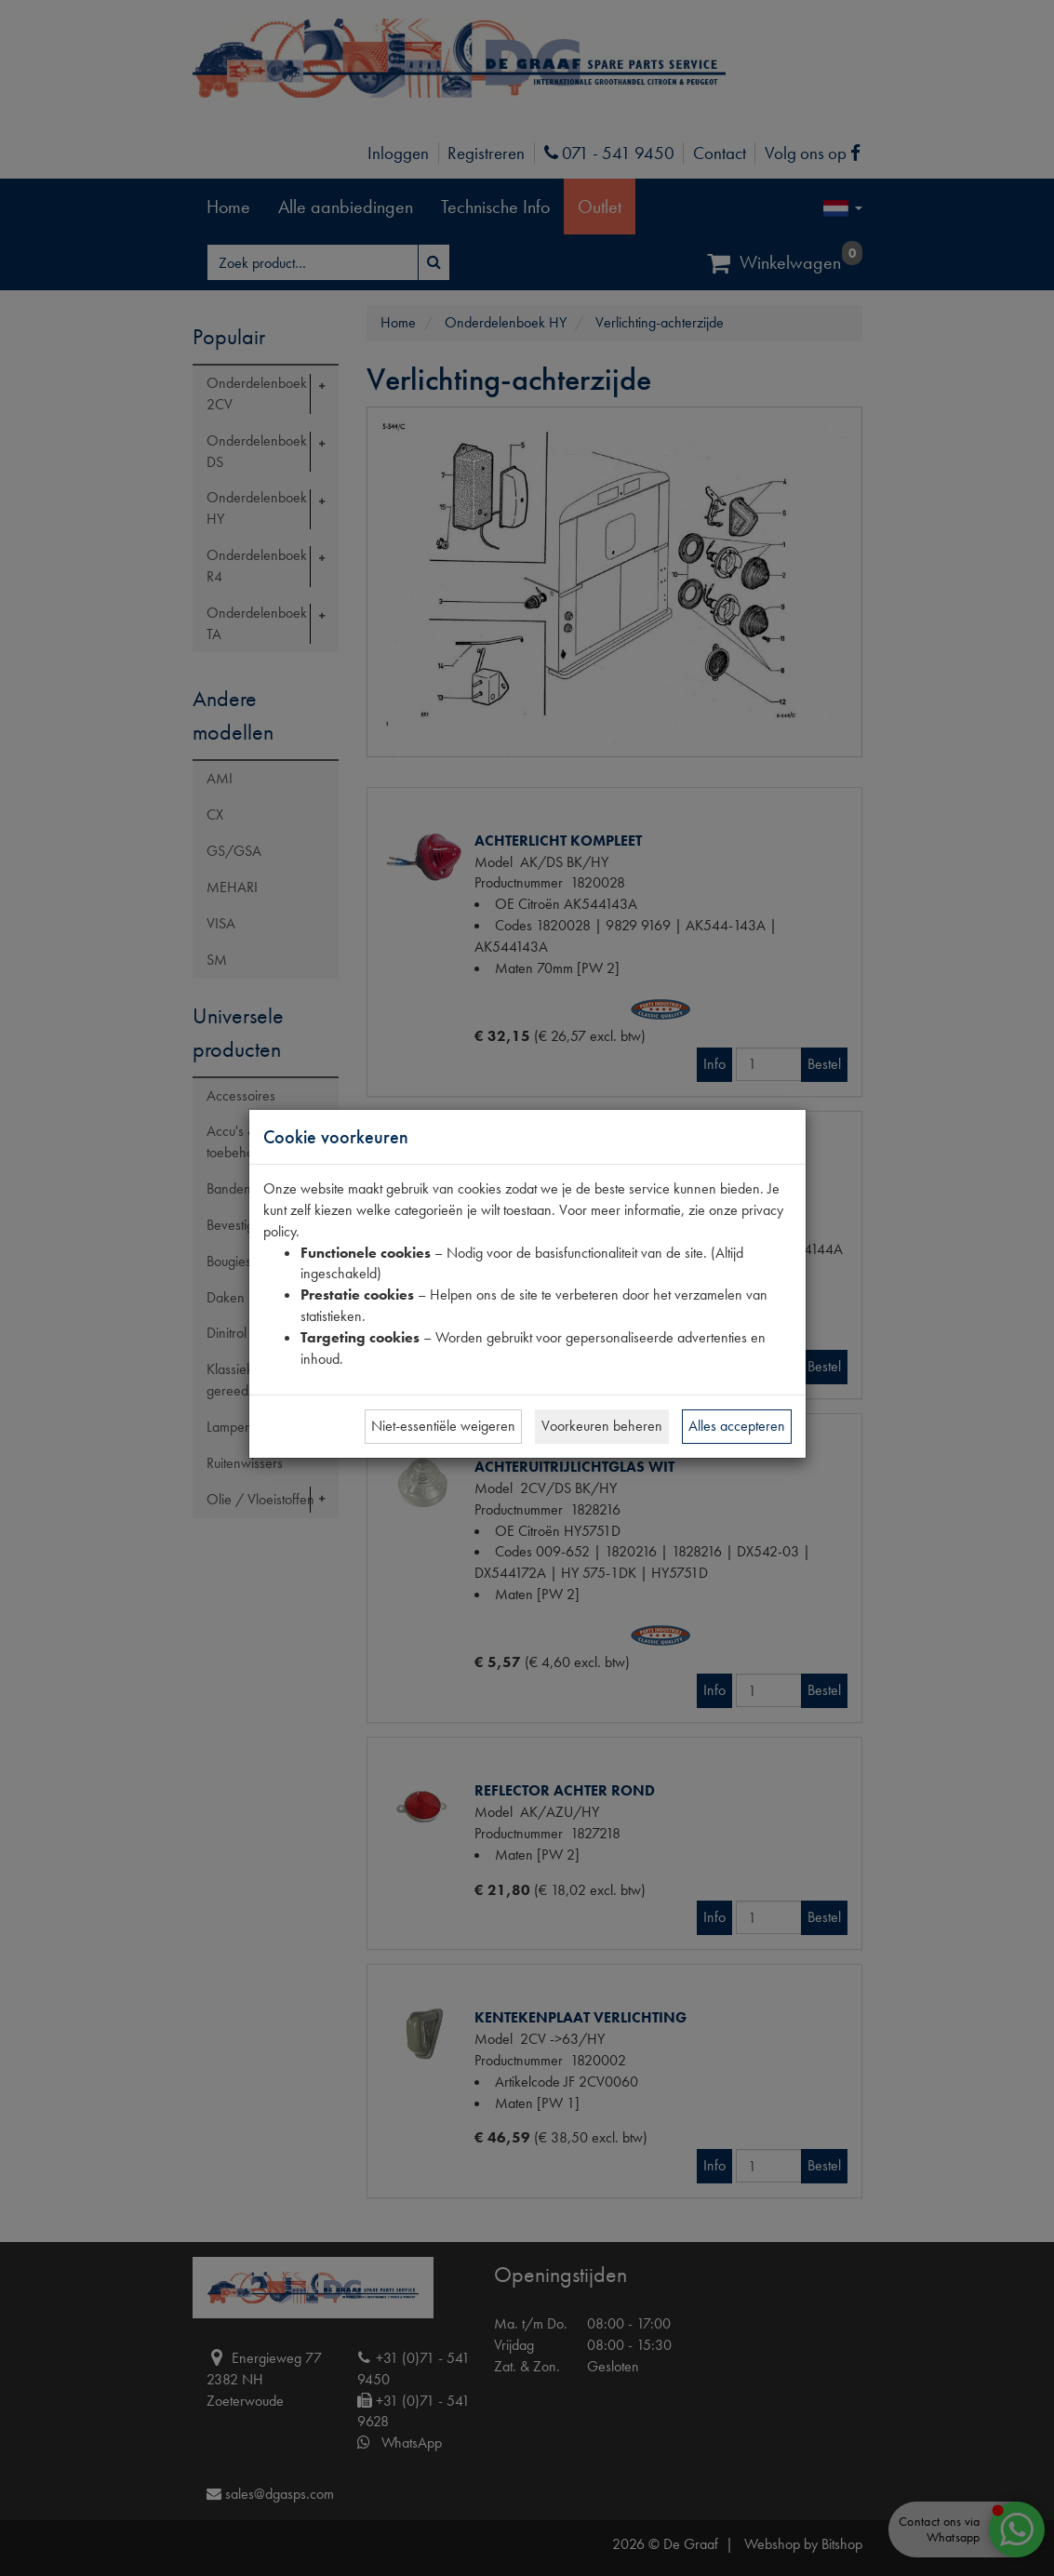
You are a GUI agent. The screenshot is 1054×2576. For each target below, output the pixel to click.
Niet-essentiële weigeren (443, 1425)
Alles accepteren (736, 1425)
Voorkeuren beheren (601, 1425)
